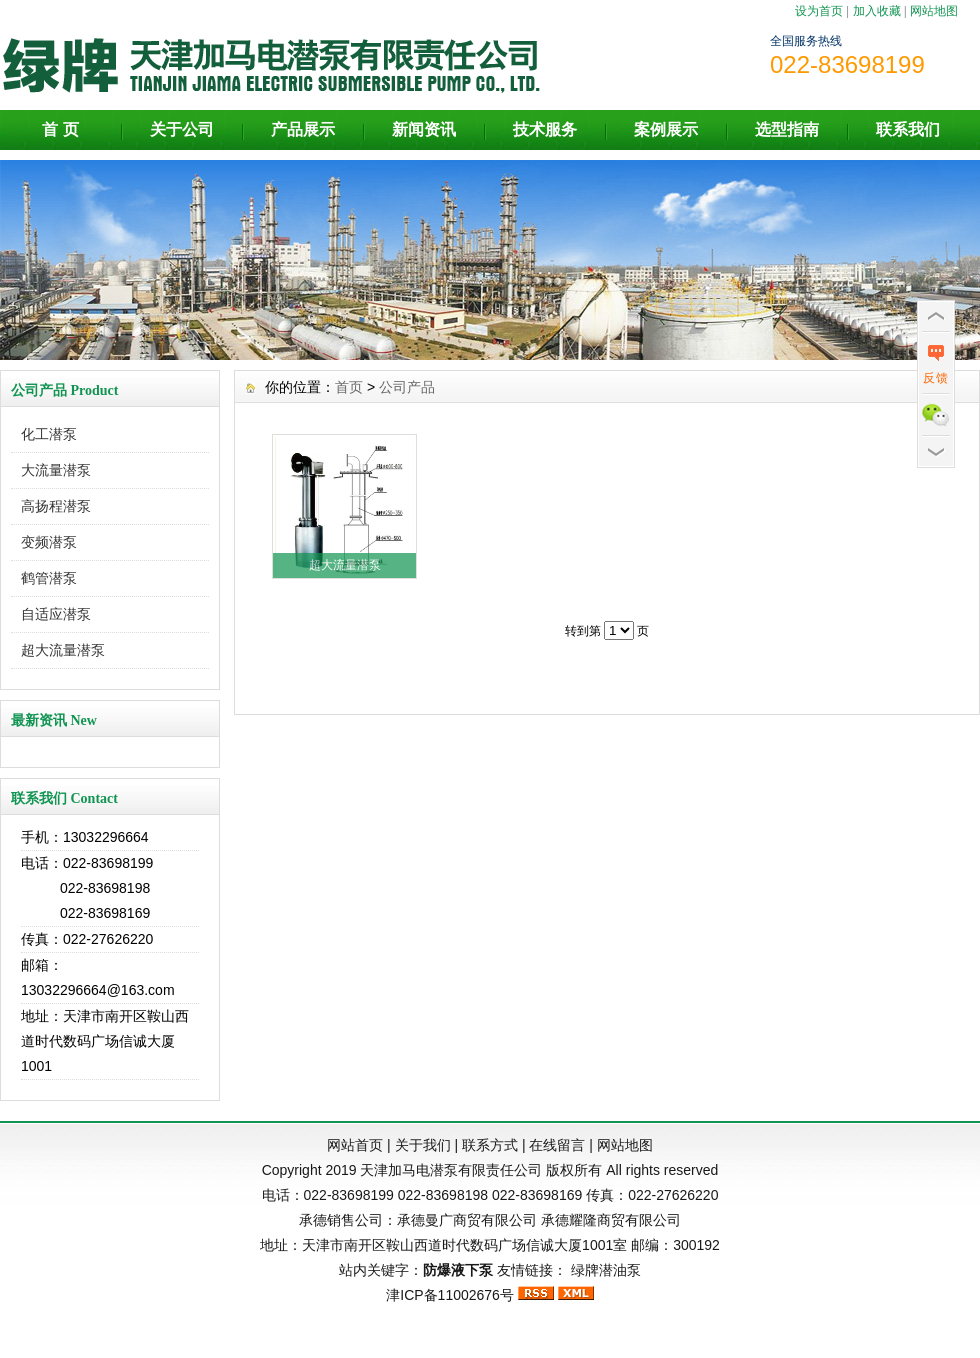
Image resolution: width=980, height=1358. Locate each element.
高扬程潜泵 (56, 506)
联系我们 (908, 129)
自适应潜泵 (56, 614)
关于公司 (182, 129)
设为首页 (819, 11)
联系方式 (490, 1145)
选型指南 (787, 129)
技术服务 (545, 129)
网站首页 (355, 1145)
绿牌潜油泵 (606, 1270)
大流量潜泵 (56, 470)
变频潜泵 (49, 542)
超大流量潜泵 (63, 650)
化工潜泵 (49, 434)
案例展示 (666, 129)
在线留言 (557, 1145)
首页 (349, 387)
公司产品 (407, 387)
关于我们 (423, 1145)
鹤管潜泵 (49, 578)
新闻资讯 (424, 129)
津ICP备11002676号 (450, 1295)
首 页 (60, 129)
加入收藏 (877, 11)
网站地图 (934, 11)
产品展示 (303, 129)
